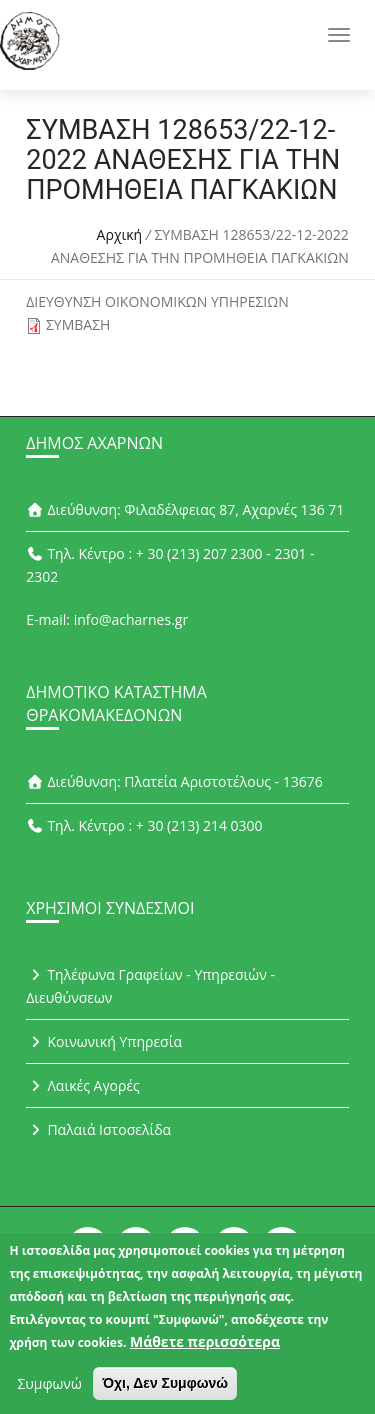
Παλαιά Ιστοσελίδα (98, 1129)
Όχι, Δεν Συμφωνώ (165, 1392)
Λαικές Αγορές (83, 1085)
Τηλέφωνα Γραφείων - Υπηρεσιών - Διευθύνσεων (150, 986)
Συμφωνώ (49, 1392)
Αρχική (120, 234)
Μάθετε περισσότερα (205, 1350)
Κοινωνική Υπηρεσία (104, 1041)
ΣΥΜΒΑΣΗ (78, 324)
